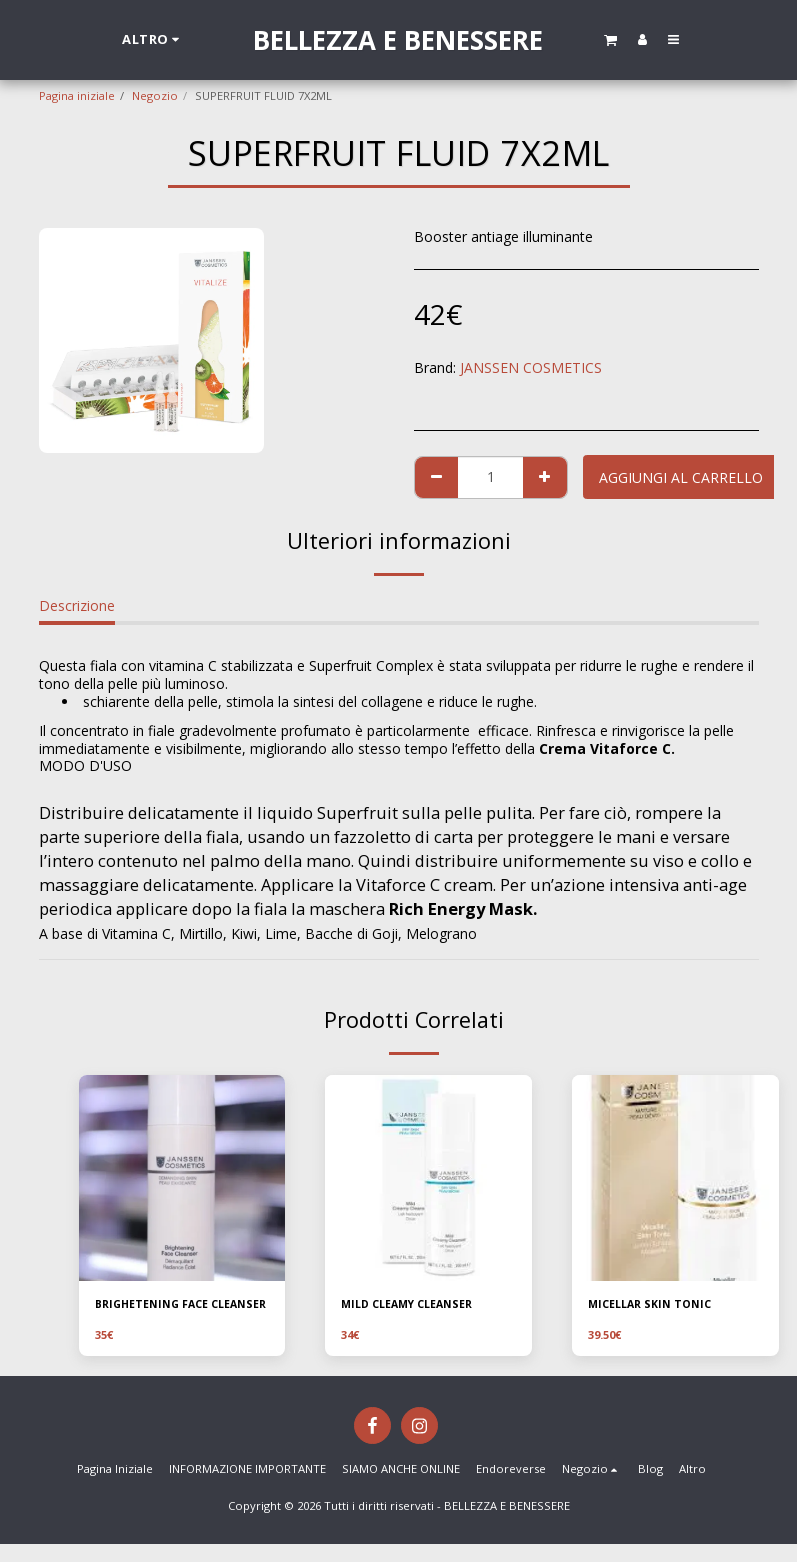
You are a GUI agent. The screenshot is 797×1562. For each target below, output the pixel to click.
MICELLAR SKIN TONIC (652, 1304)
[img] (182, 1178)
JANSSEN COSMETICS (531, 367)
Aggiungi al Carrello (681, 477)
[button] (610, 39)
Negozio (155, 95)
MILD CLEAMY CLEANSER (410, 1304)
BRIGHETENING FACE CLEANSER (155, 1313)
